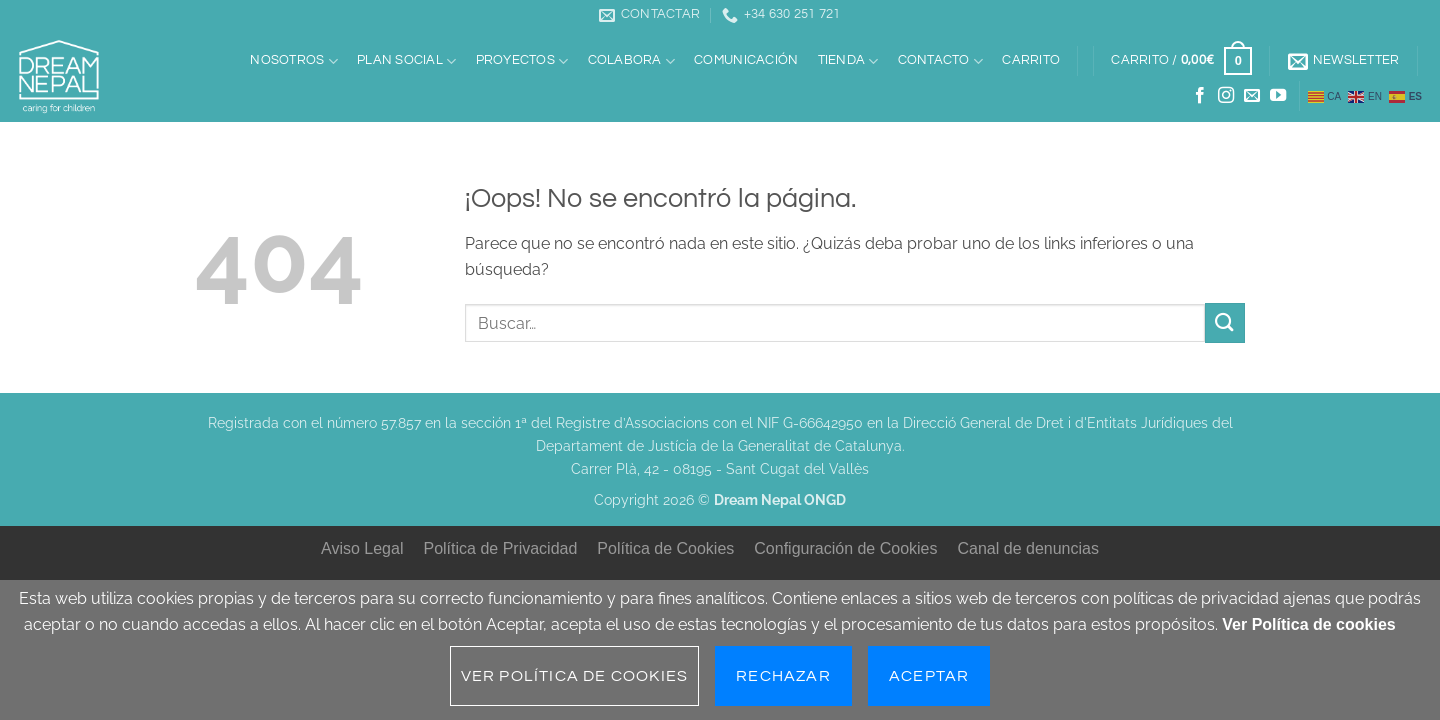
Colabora (632, 61)
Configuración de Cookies (845, 548)
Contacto (941, 61)
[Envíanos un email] (1252, 96)
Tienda (848, 61)
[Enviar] (1225, 322)
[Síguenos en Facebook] (1200, 96)
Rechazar (783, 676)
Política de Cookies (665, 548)
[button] (1182, 61)
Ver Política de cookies (1308, 624)
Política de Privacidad (500, 548)
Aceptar (929, 676)
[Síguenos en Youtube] (1278, 96)
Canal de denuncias (1028, 548)
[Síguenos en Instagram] (1226, 96)
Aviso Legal (362, 548)
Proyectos (522, 61)
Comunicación (746, 60)
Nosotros (294, 61)
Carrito (1031, 60)
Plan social (406, 61)
